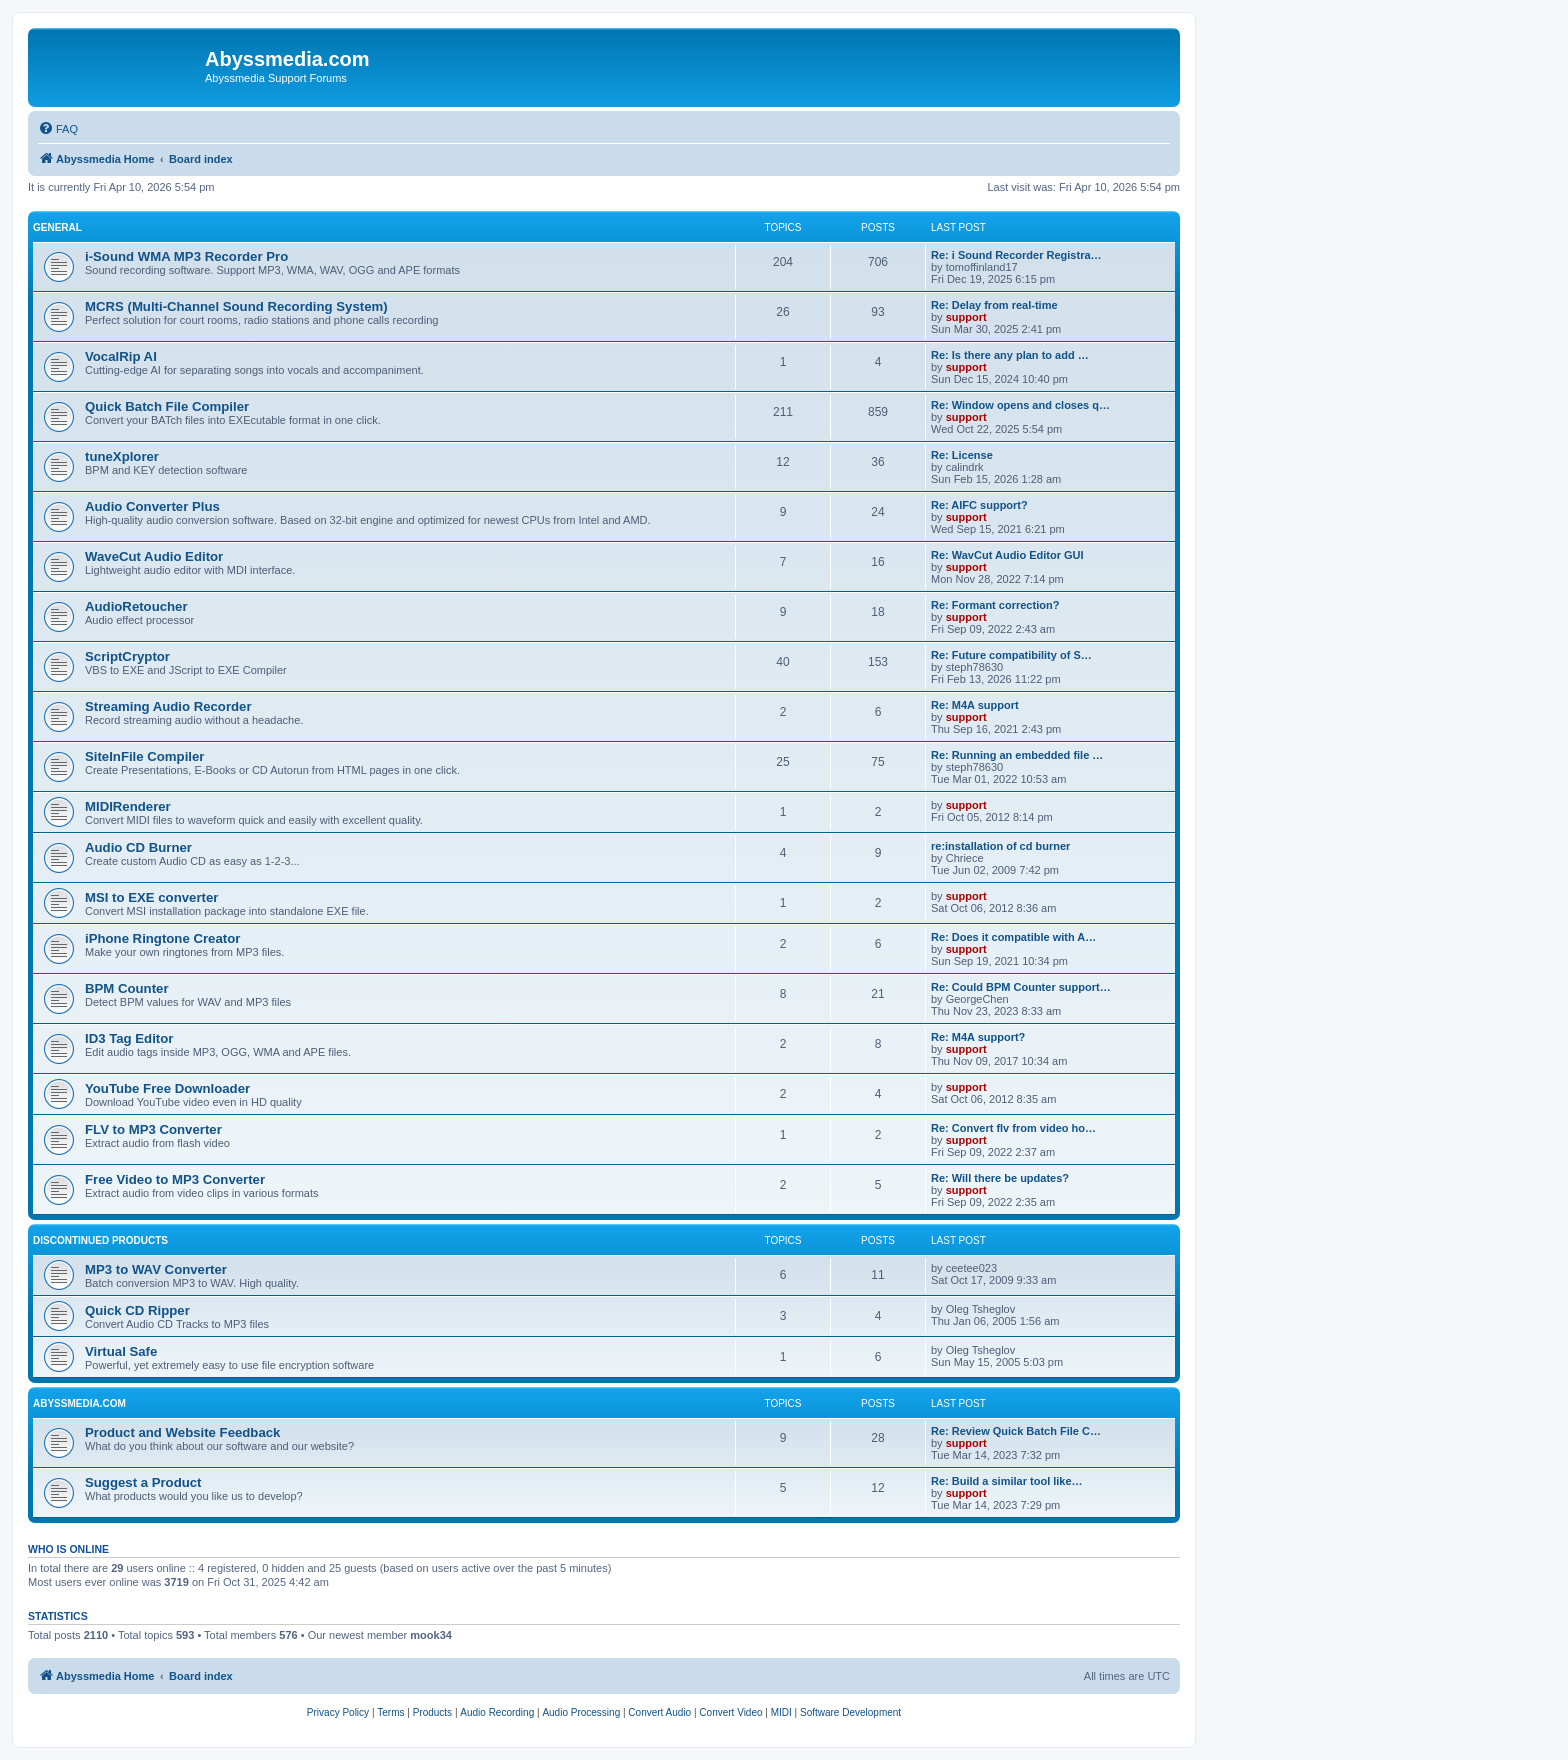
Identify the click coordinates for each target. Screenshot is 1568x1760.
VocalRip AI (121, 356)
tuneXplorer (122, 456)
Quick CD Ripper (137, 1310)
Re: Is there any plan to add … (1010, 355)
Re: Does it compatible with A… (1013, 937)
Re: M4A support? (978, 1037)
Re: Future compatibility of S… (1011, 655)
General (57, 227)
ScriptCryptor (127, 656)
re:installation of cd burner (1000, 846)
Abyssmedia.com (79, 1403)
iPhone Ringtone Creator (162, 938)
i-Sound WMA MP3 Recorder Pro (186, 256)
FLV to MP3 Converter (153, 1129)
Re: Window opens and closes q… (1020, 405)
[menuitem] (58, 129)
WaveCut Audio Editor (154, 556)
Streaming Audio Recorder (168, 706)
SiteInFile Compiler (144, 756)
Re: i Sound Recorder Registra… (1016, 255)
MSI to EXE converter (151, 897)
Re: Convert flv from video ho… (1013, 1128)
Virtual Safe (121, 1351)
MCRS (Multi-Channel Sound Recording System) (236, 306)
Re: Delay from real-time (994, 305)
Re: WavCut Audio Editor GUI (1007, 555)
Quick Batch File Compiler (167, 406)
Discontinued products (100, 1240)
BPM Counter (127, 988)
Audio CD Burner (138, 847)
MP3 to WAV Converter (156, 1269)
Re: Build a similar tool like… (1007, 1481)
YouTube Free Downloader (167, 1088)
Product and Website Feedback (182, 1432)
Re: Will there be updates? (1000, 1178)
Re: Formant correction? (995, 605)
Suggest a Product (143, 1482)
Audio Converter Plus (152, 506)
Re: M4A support (975, 705)
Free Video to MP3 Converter (175, 1179)
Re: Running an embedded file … (1017, 755)
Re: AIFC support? (979, 505)
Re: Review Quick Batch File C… (1016, 1431)
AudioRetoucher (136, 606)
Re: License (962, 455)
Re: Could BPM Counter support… (1021, 987)
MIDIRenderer (128, 806)
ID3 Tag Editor (129, 1038)
